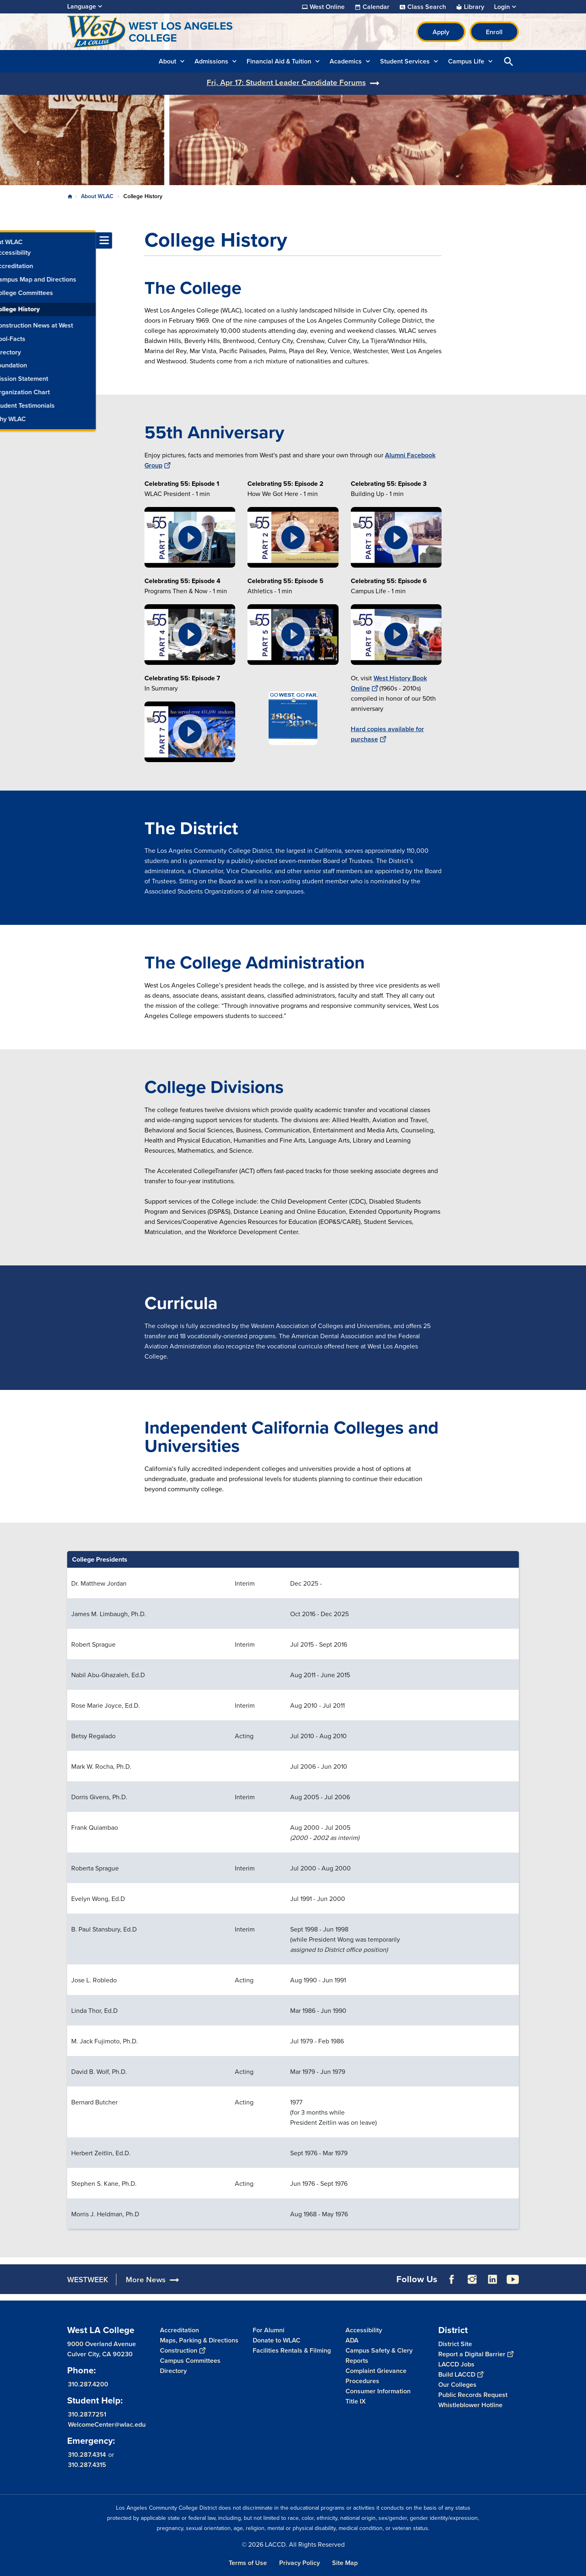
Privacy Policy (299, 2562)
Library (474, 6)
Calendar (376, 6)
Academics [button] (346, 61)
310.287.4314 (87, 2454)
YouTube (513, 2279)
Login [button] (502, 6)
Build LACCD (460, 2374)
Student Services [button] (405, 61)
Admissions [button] (211, 61)
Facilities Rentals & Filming (292, 2350)
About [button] (167, 61)
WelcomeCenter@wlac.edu (107, 2424)
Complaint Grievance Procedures (376, 2376)
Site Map (345, 2562)
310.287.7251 (87, 2414)
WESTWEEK (87, 2279)
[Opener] (578, 2258)
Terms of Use (248, 2562)
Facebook (452, 2279)
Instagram (472, 2279)
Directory (173, 2370)
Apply (441, 32)
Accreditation (179, 2330)
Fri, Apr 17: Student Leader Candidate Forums (286, 82)
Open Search (509, 61)
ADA (352, 2340)
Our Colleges (457, 2384)
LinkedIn (492, 2279)
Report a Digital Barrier (475, 2354)
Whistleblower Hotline (470, 2405)
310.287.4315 (87, 2464)
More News (146, 2279)
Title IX (355, 2401)
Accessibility (363, 2330)
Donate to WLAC (276, 2340)
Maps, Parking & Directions (199, 2340)
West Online (327, 6)
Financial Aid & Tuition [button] (279, 61)
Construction (182, 2350)
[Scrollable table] (293, 1890)
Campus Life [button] (466, 61)
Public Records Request (472, 2394)
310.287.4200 (88, 2384)
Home (70, 196)
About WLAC (97, 196)
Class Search (426, 6)
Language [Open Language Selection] (81, 6)
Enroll (494, 32)
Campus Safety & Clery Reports (379, 2355)
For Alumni (268, 2330)
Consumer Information (378, 2391)
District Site (455, 2344)
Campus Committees (190, 2360)
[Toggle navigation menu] (8, 240)
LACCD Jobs (456, 2364)
